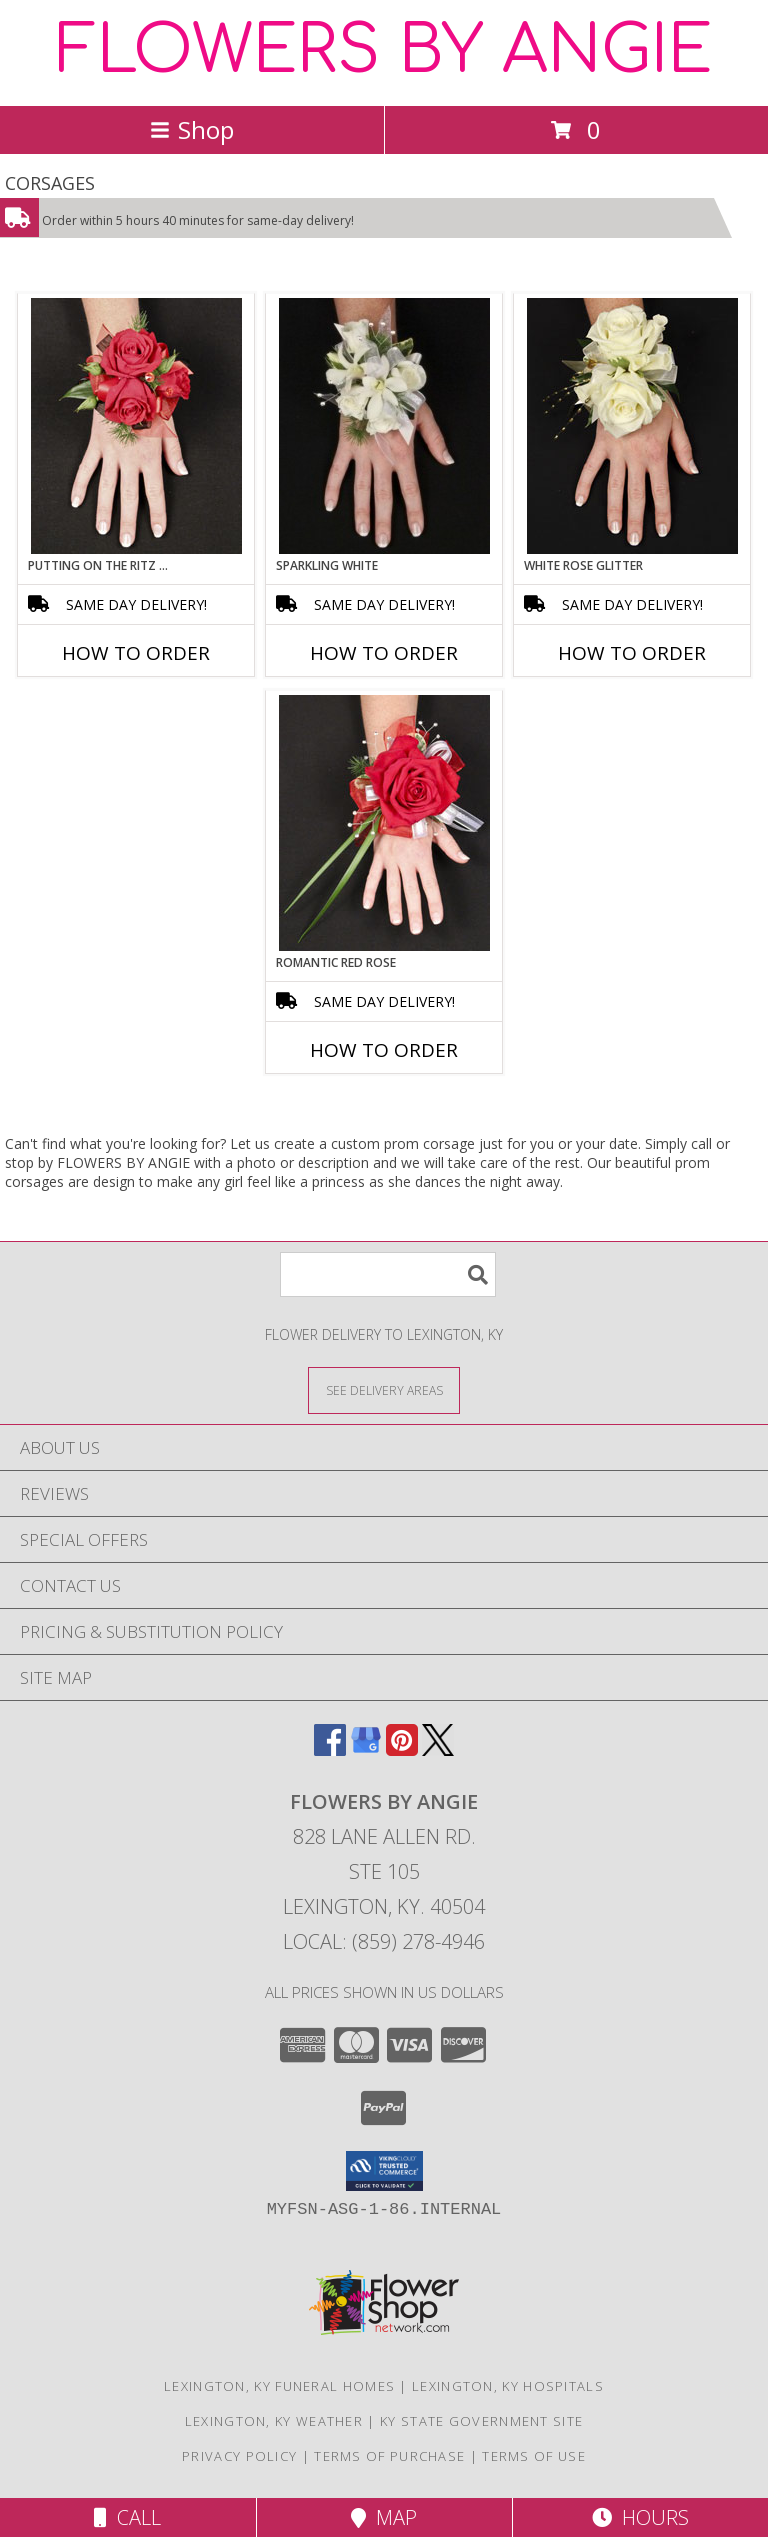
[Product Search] (388, 1274)
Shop (192, 129)
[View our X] (438, 1749)
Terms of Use (534, 2456)
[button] (384, 2171)
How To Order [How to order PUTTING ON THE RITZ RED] (136, 653)
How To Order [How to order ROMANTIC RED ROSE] (384, 1050)
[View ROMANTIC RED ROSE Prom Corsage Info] (384, 823)
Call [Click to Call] (127, 2517)
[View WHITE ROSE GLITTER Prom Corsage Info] (632, 426)
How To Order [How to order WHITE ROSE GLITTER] (632, 653)
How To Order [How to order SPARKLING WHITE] (384, 653)
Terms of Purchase (389, 2456)
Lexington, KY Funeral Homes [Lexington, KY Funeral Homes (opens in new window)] (279, 2386)
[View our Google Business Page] (366, 1749)
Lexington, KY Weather (274, 2421)
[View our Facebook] (330, 1749)
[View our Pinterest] (402, 1749)
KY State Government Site (481, 2421)
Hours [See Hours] (640, 2517)
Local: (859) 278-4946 (384, 1941)
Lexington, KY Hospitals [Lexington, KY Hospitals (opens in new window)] (508, 2386)
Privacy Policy (239, 2456)
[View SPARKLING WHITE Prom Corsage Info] (384, 426)
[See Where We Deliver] (384, 1389)
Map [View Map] (384, 2517)
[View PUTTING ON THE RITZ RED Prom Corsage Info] (136, 426)
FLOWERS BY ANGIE (384, 51)
